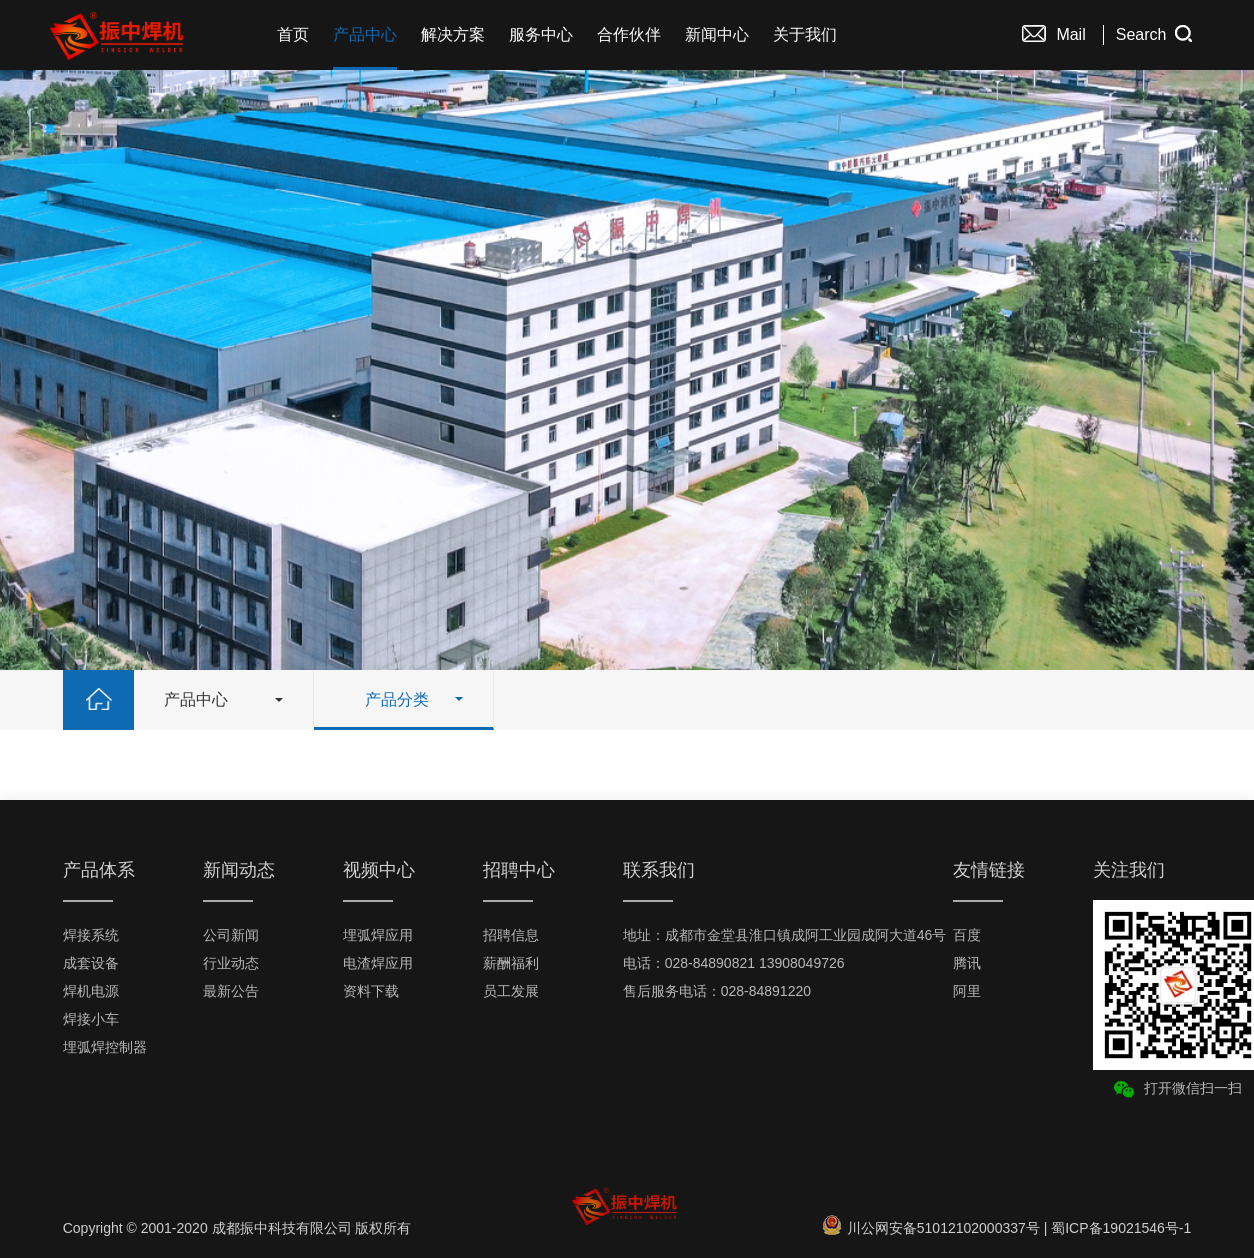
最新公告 (231, 991)
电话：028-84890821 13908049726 (734, 963)
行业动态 (231, 963)
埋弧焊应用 (378, 935)
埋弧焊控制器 (105, 1047)
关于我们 (805, 34)
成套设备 (91, 963)
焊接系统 (91, 935)
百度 (967, 935)
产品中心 (365, 34)
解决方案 (453, 34)
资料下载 (371, 991)
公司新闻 (231, 935)
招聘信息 (511, 935)
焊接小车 (91, 1019)
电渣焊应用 (378, 963)
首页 (293, 34)
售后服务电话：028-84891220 (717, 991)
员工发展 (511, 991)
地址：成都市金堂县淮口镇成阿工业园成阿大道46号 (785, 935)
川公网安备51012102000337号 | (937, 1228)
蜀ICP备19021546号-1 (1121, 1228)
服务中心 (541, 34)
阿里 (967, 991)
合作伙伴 (629, 34)
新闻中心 (717, 34)
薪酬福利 (511, 963)
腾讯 (967, 963)
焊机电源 (91, 991)
